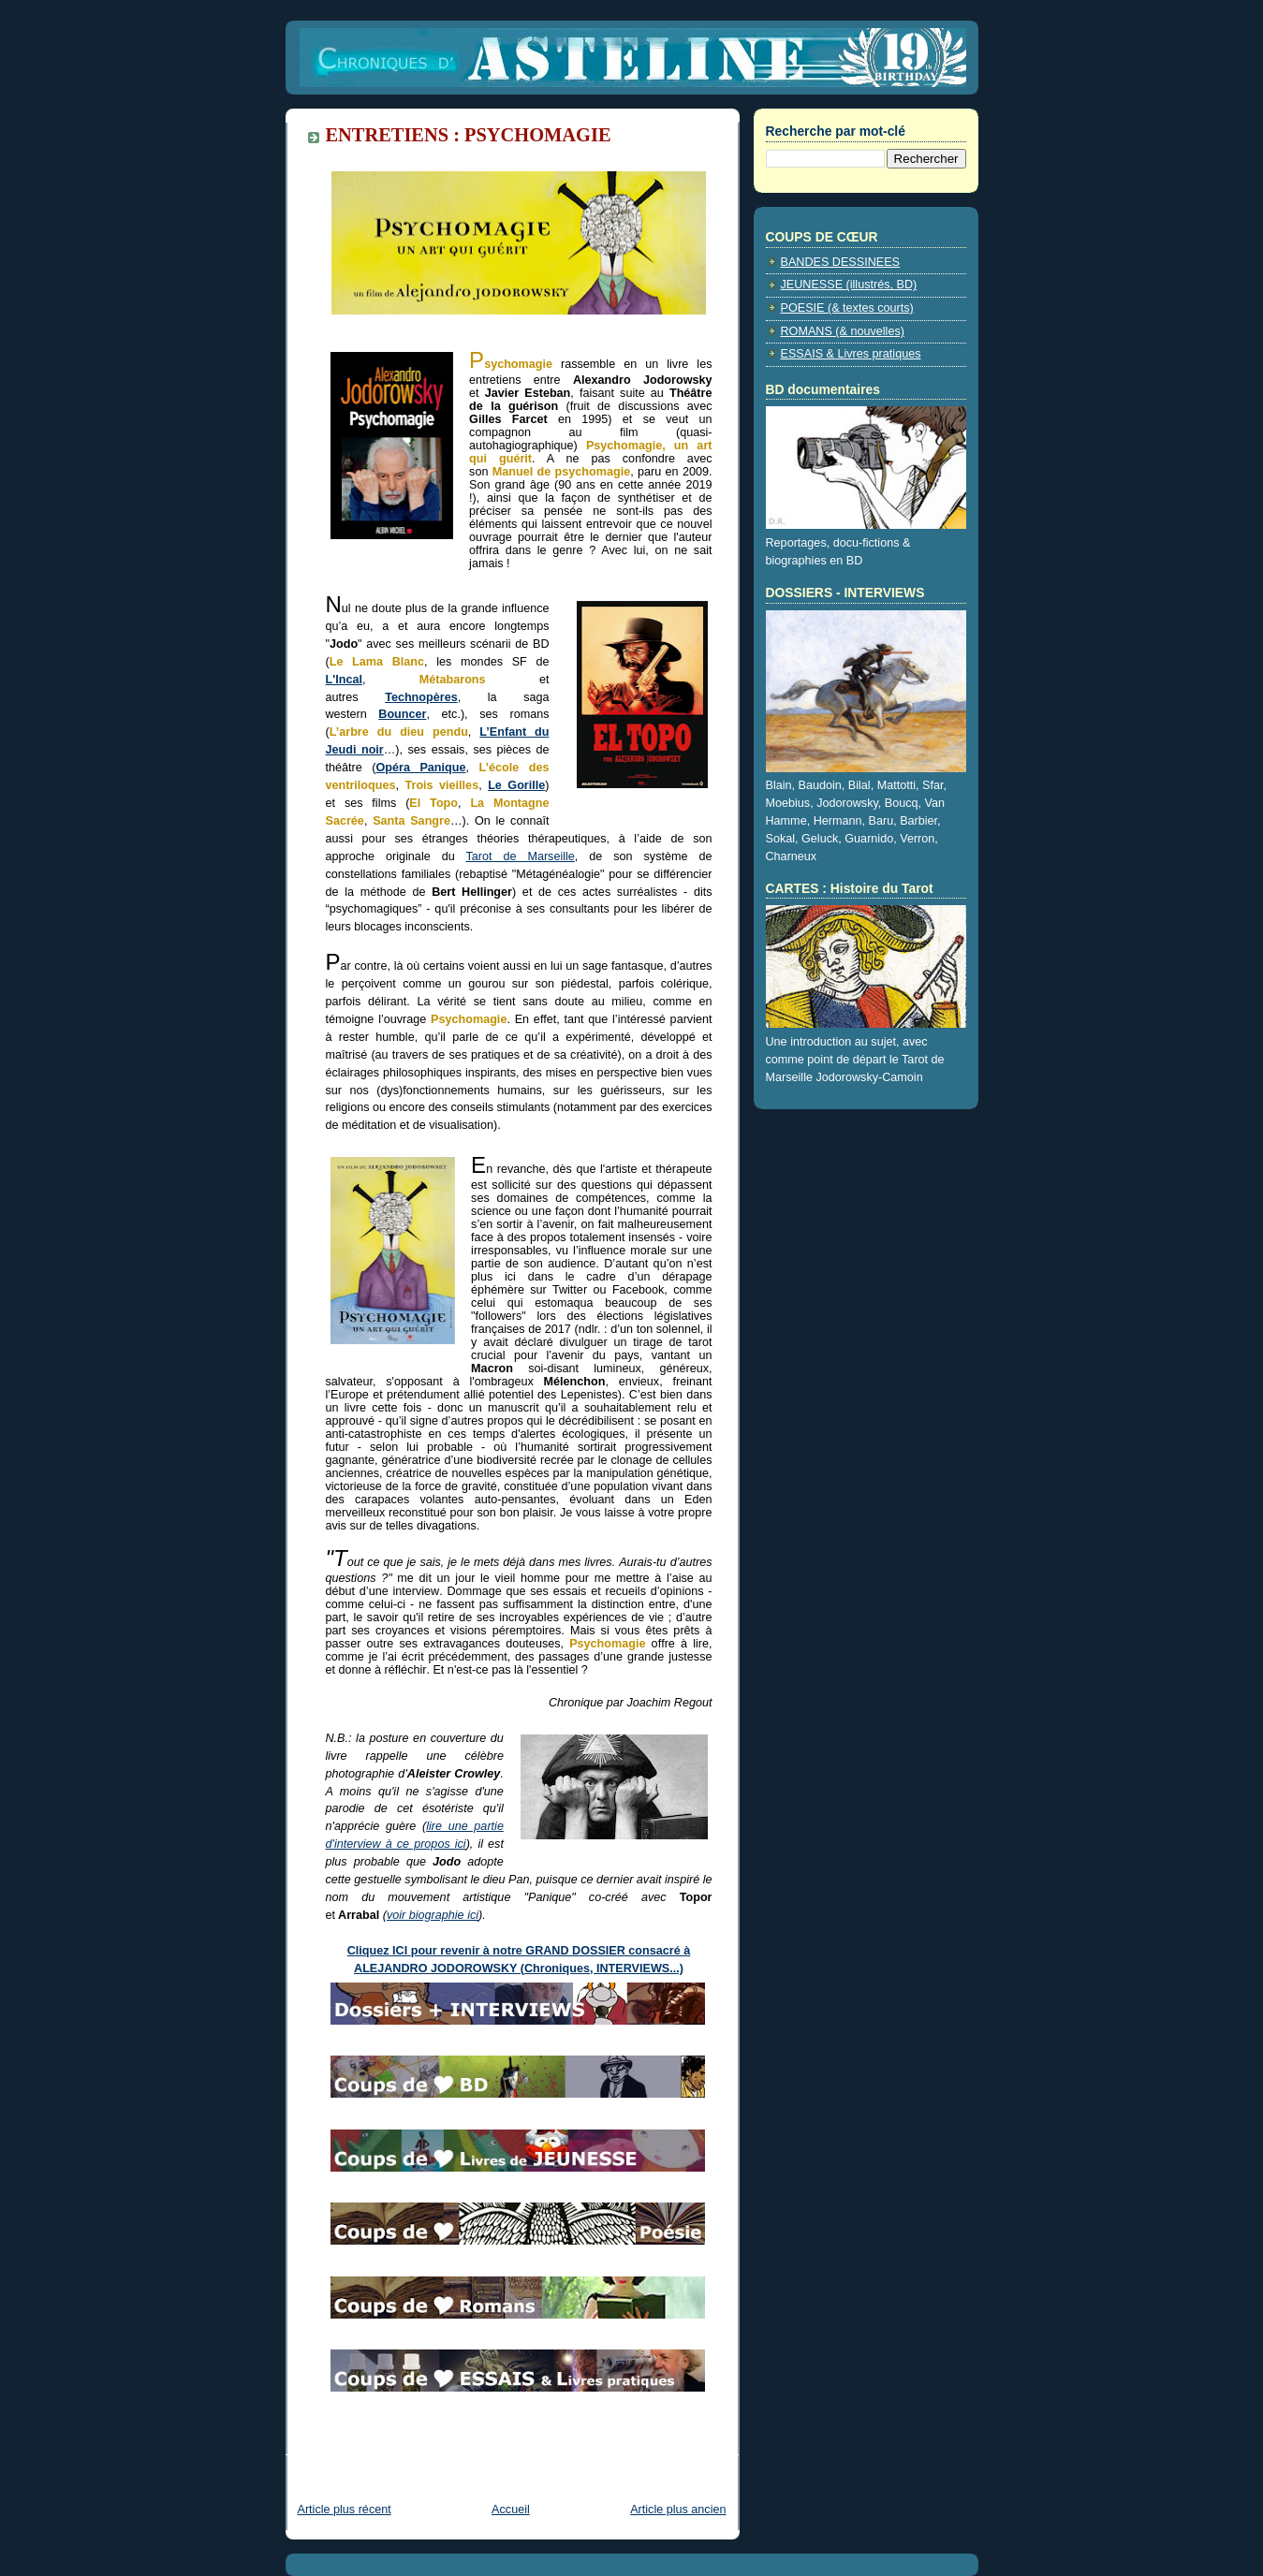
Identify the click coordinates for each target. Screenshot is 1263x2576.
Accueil (511, 2509)
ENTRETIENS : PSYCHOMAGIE (468, 134)
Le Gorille (516, 785)
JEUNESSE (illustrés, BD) (849, 284)
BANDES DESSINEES (841, 262)
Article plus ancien (678, 2509)
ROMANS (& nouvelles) (842, 331)
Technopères (421, 697)
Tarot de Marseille (519, 856)
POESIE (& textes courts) (847, 308)
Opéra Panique (420, 767)
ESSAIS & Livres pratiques (851, 353)
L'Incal (344, 679)
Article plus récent (344, 2509)
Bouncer (402, 714)
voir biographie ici (432, 1915)
